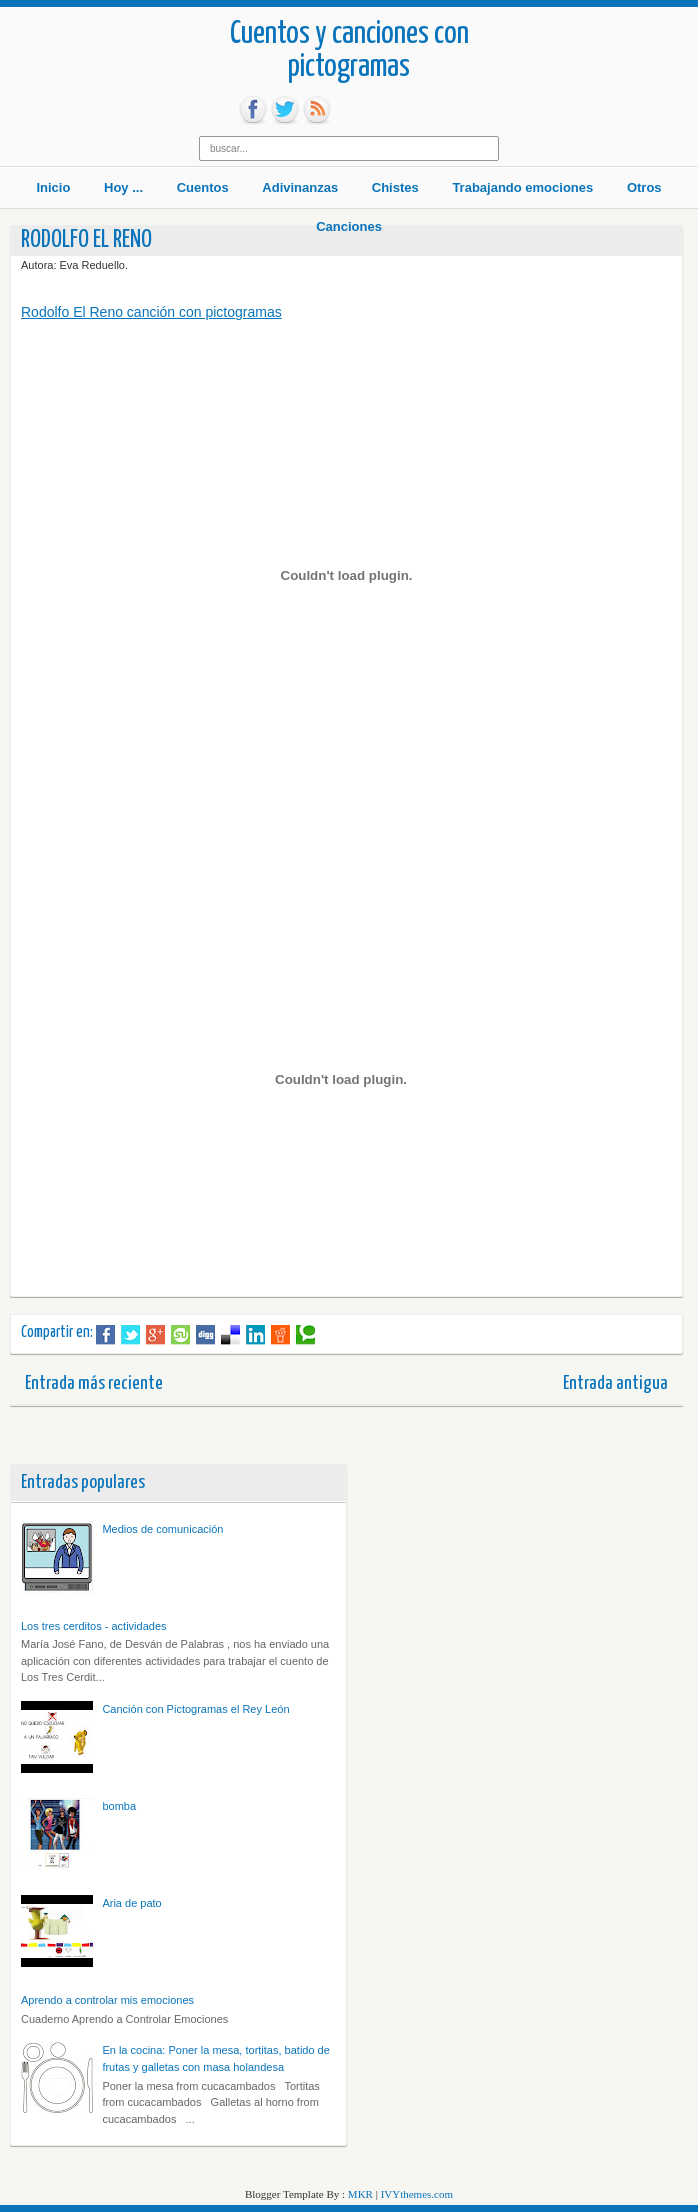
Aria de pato (131, 1903)
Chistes (395, 187)
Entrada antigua (615, 1383)
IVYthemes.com (417, 2194)
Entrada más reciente (94, 1383)
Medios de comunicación (162, 1529)
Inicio (53, 187)
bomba (119, 1806)
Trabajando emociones (522, 187)
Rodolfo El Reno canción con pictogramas (151, 312)
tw (285, 110)
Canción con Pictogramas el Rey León (195, 1709)
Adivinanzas (300, 187)
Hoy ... (123, 187)
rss (317, 110)
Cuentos (203, 187)
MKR (360, 2194)
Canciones (349, 226)
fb (253, 110)
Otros (644, 187)
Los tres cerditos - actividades (94, 1626)
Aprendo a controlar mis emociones (107, 2000)
